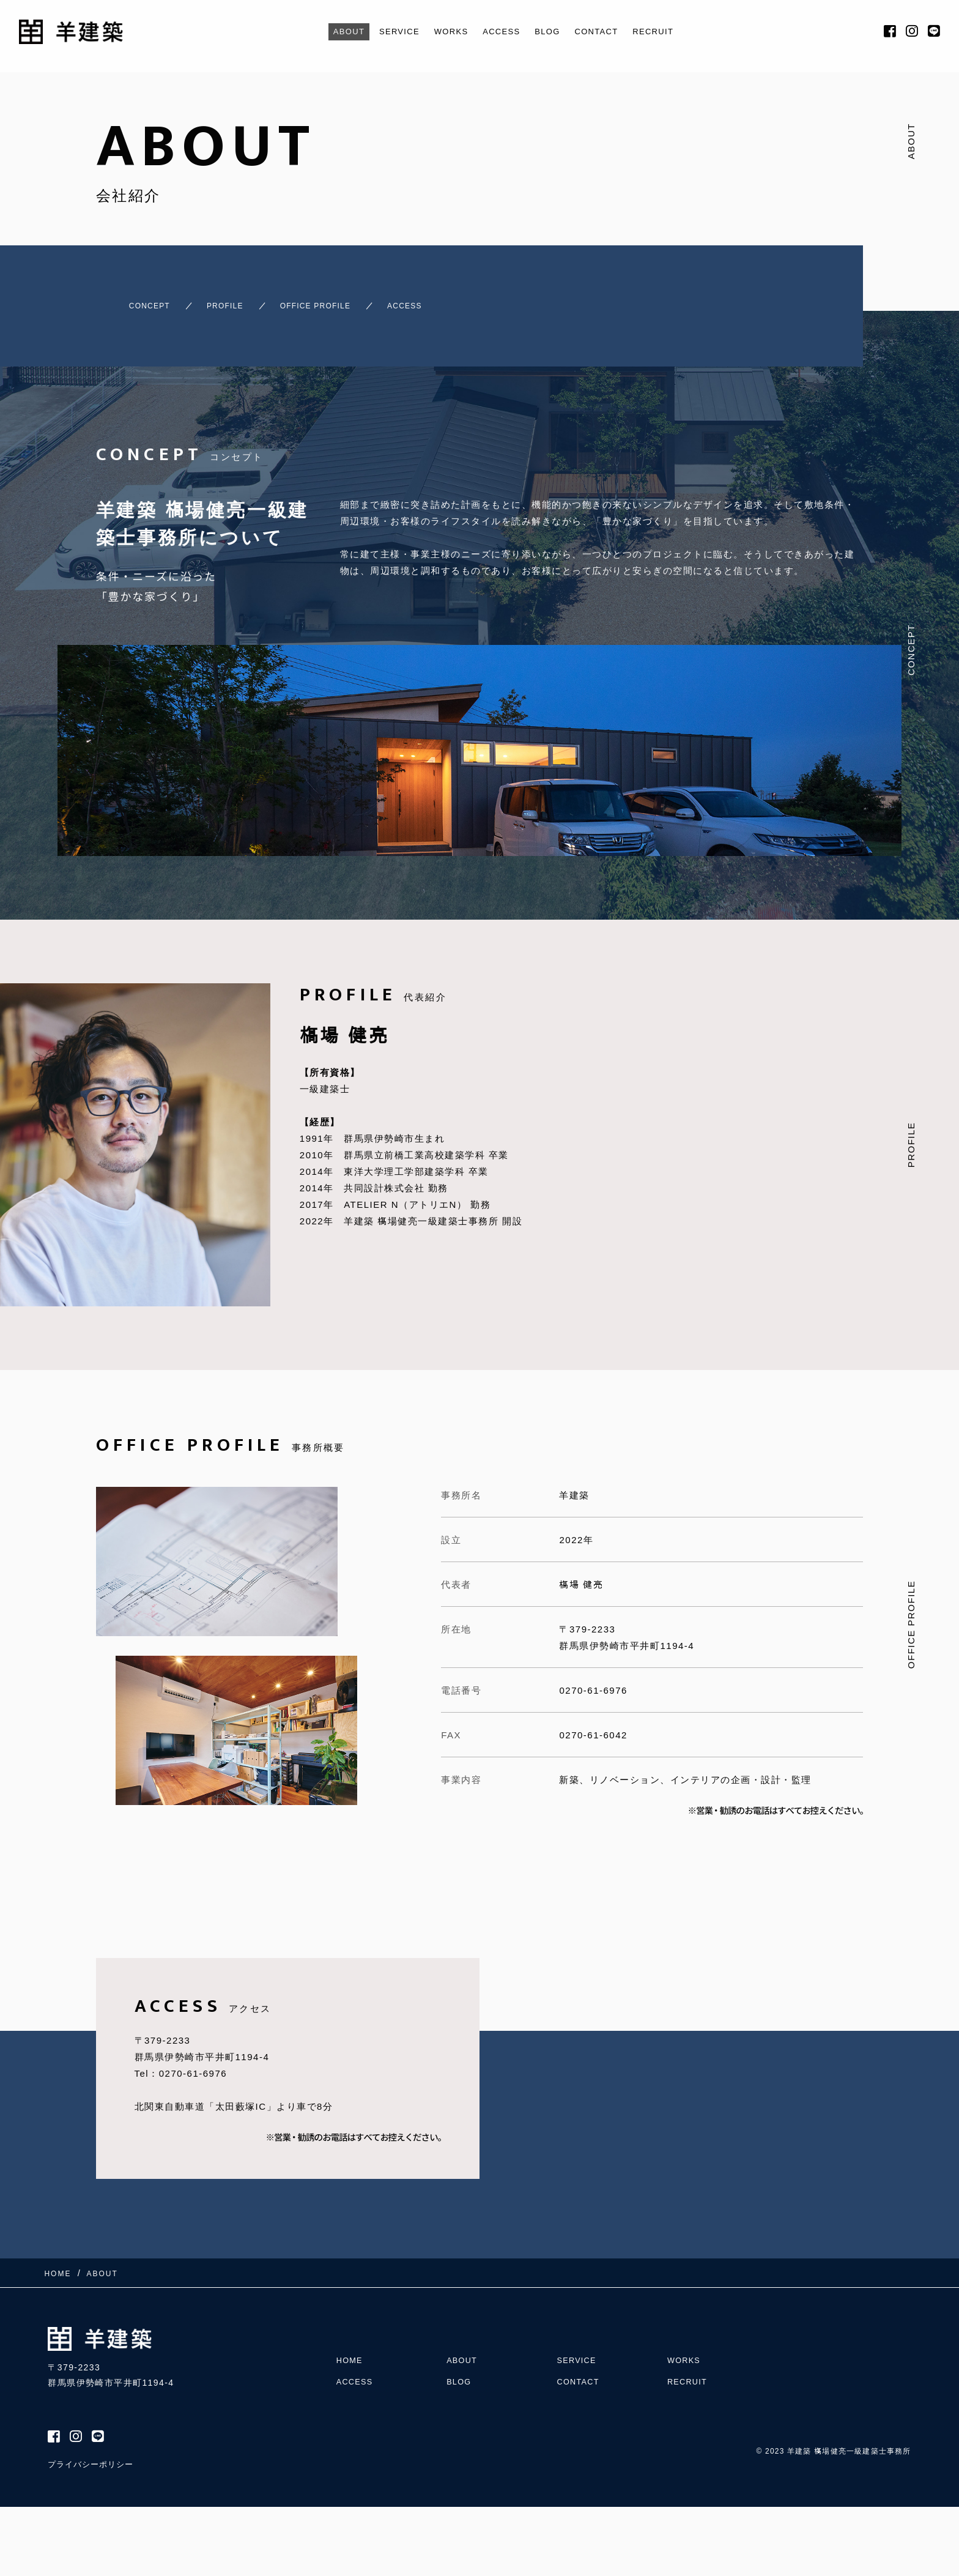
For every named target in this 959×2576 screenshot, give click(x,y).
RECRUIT (669, 31)
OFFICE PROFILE (333, 300)
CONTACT (606, 31)
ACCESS (501, 31)
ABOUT (332, 31)
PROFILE (220, 300)
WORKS (445, 31)
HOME (351, 2338)
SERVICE (388, 31)
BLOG (552, 31)
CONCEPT (126, 300)
